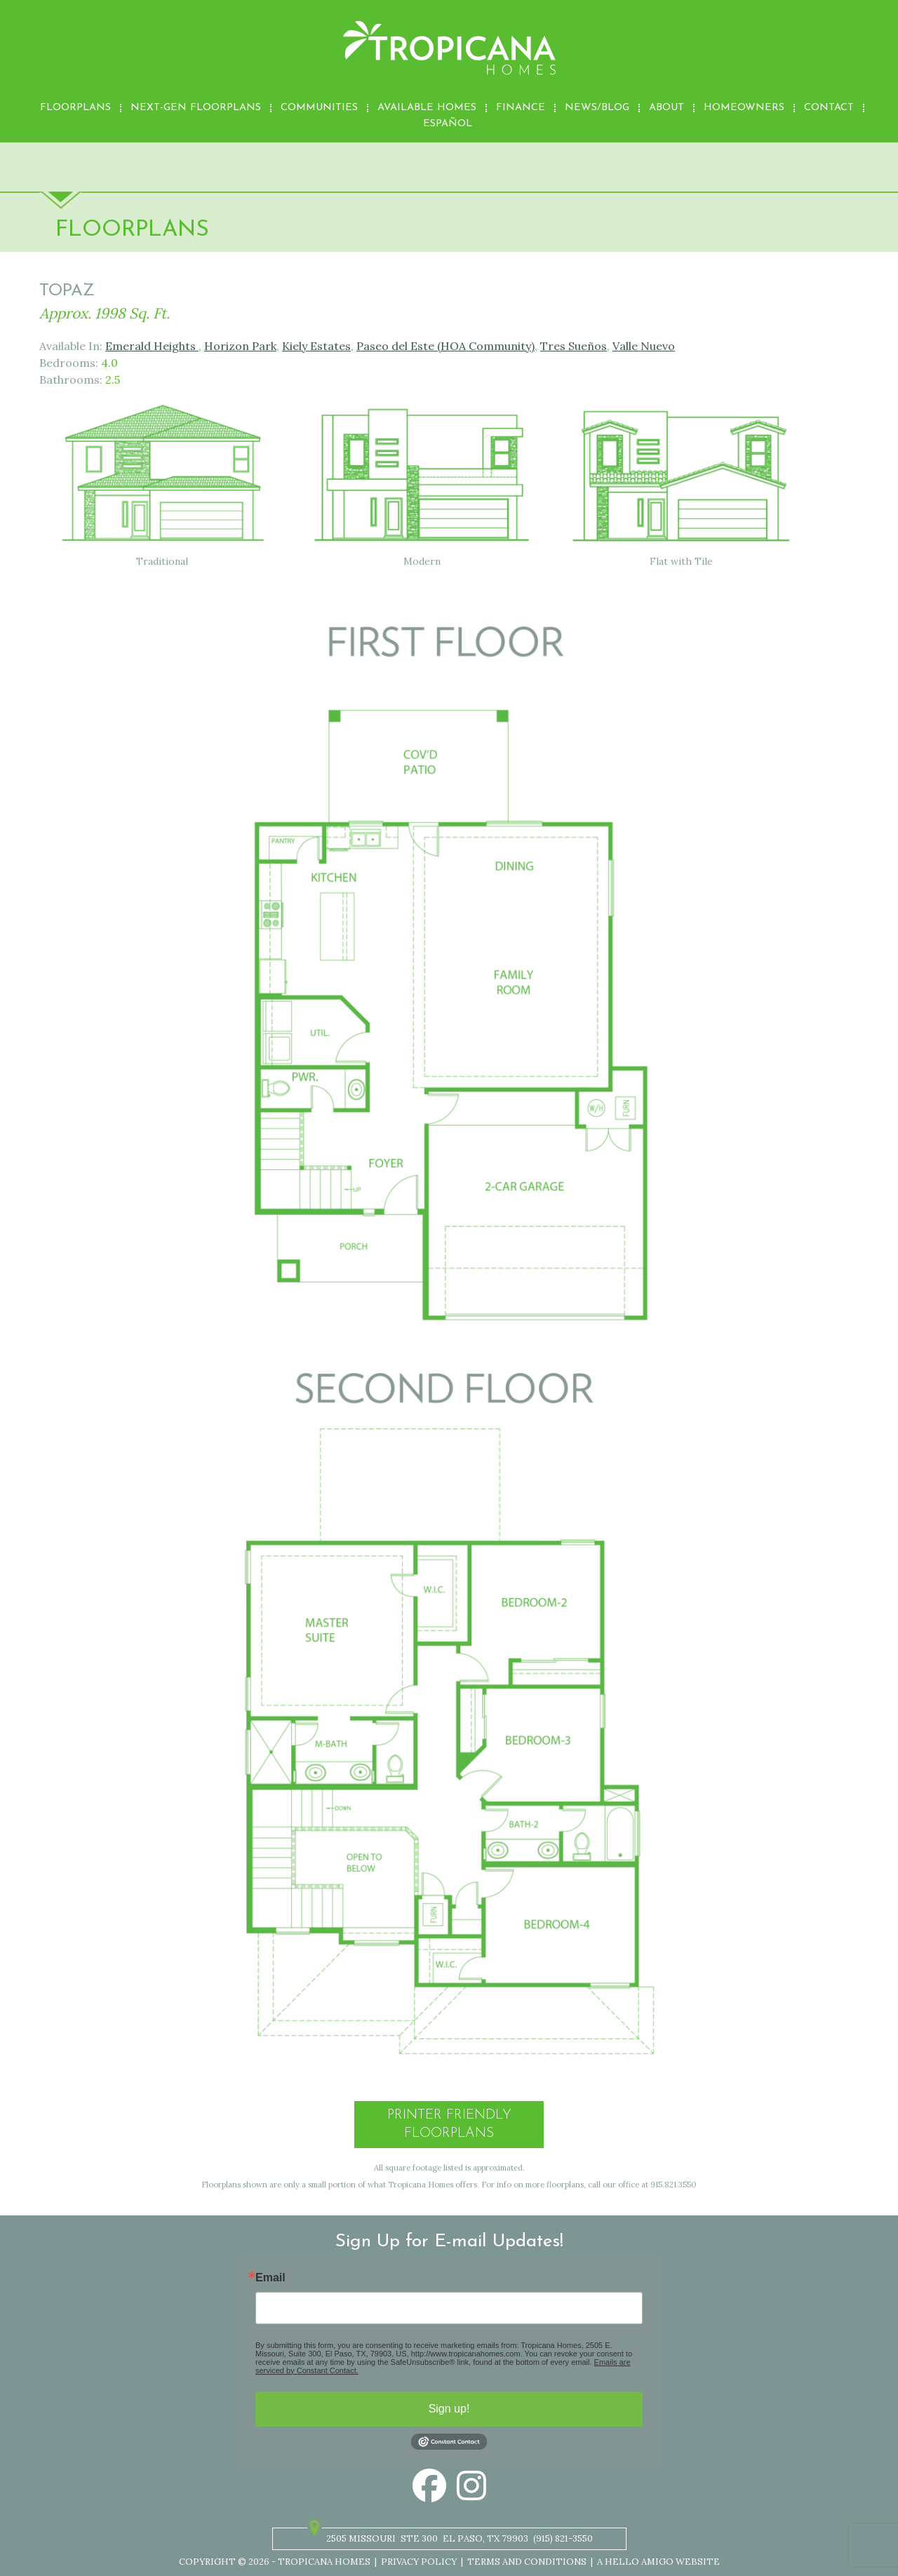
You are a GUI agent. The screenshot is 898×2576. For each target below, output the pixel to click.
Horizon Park (240, 346)
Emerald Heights (152, 346)
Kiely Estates (316, 346)
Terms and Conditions (527, 2562)
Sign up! (449, 2409)
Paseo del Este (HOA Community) (445, 346)
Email (270, 2277)
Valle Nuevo (643, 346)
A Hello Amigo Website (658, 2562)
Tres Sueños (573, 346)
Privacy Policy (419, 2562)
